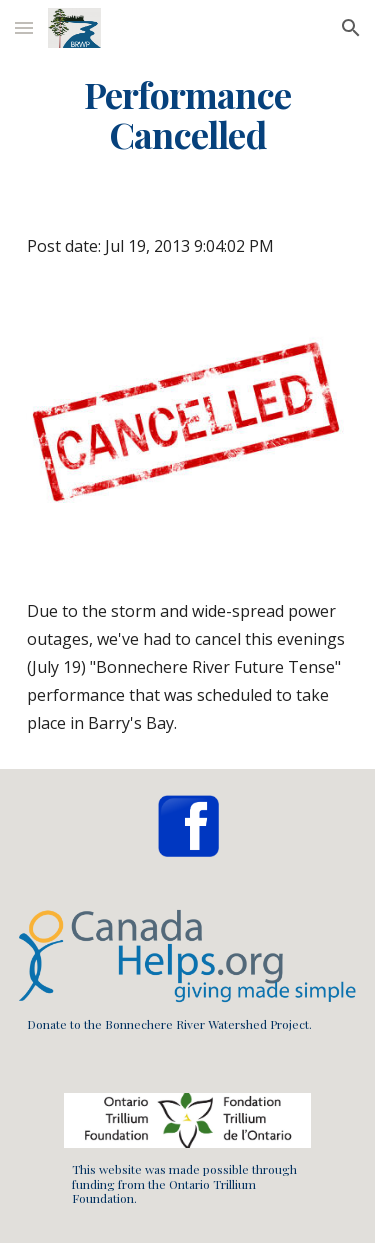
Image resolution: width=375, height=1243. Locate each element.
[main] (188, 115)
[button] (24, 27)
